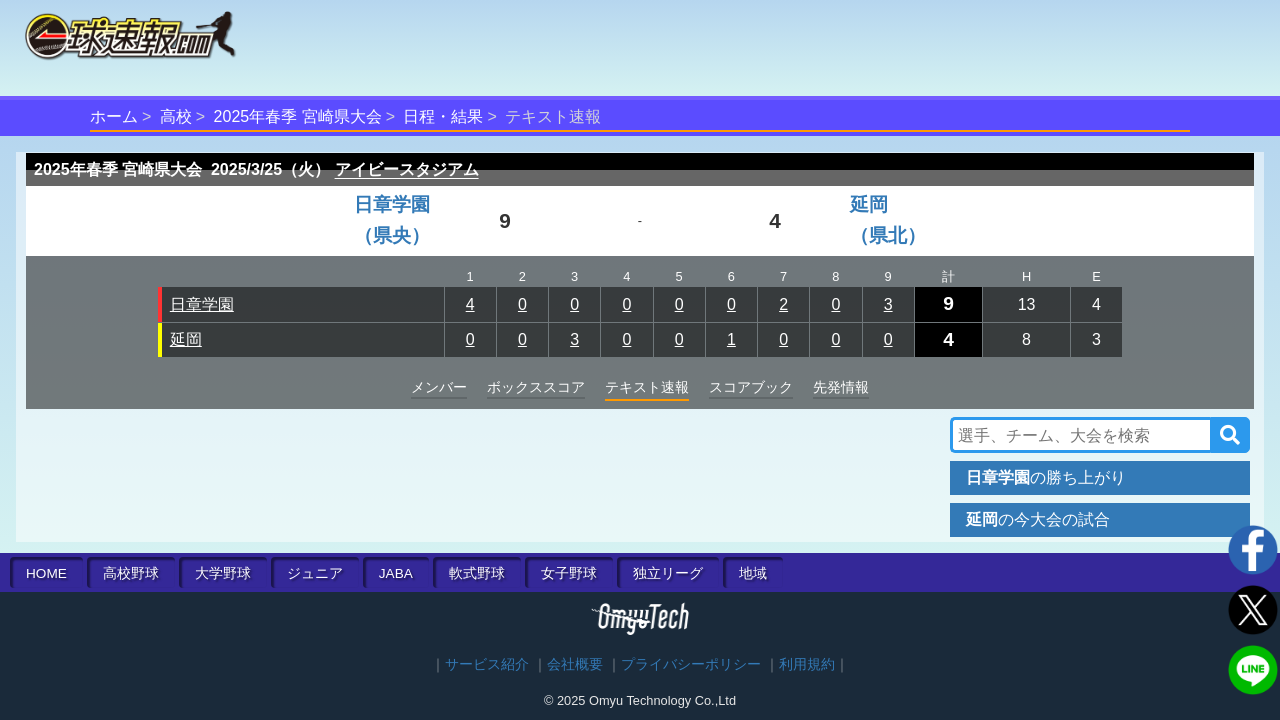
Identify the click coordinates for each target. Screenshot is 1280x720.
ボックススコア (536, 387)
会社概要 (575, 664)
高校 (176, 116)
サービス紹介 (487, 664)
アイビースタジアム (407, 169)
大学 (223, 573)
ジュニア (315, 573)
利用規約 (807, 664)
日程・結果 (443, 116)
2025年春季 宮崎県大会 (298, 116)
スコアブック (751, 387)
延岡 (186, 339)
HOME (46, 573)
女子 (569, 573)
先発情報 (841, 387)
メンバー (439, 387)
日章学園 (202, 304)
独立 (668, 573)
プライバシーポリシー (691, 664)
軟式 (477, 573)
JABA (396, 573)
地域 (753, 573)
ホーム (114, 116)
